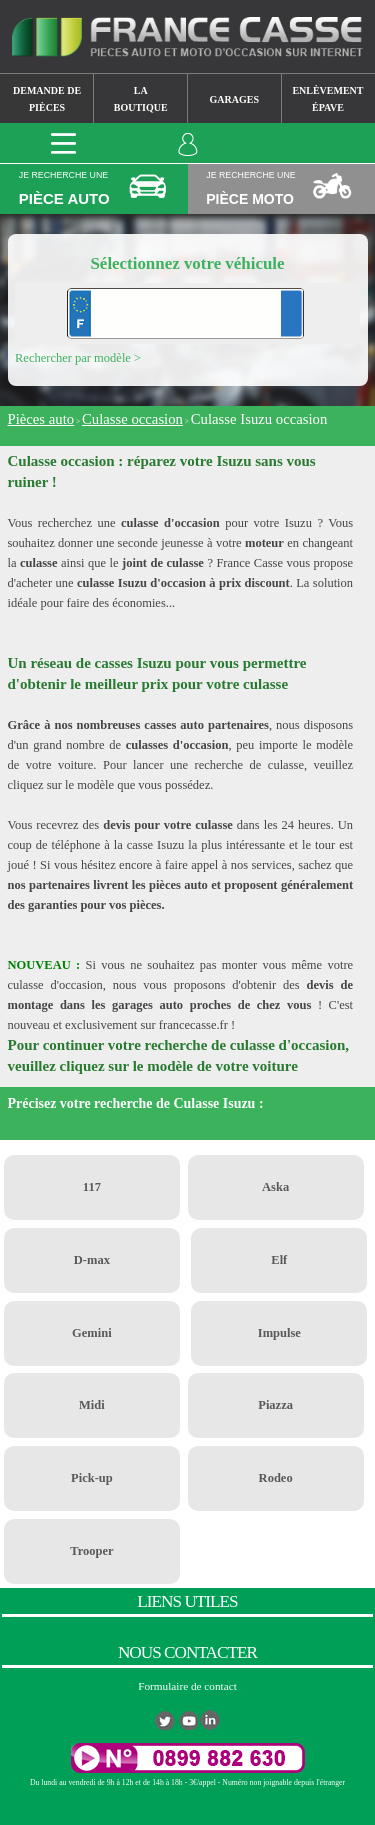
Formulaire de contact (187, 1686)
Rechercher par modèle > (78, 358)
